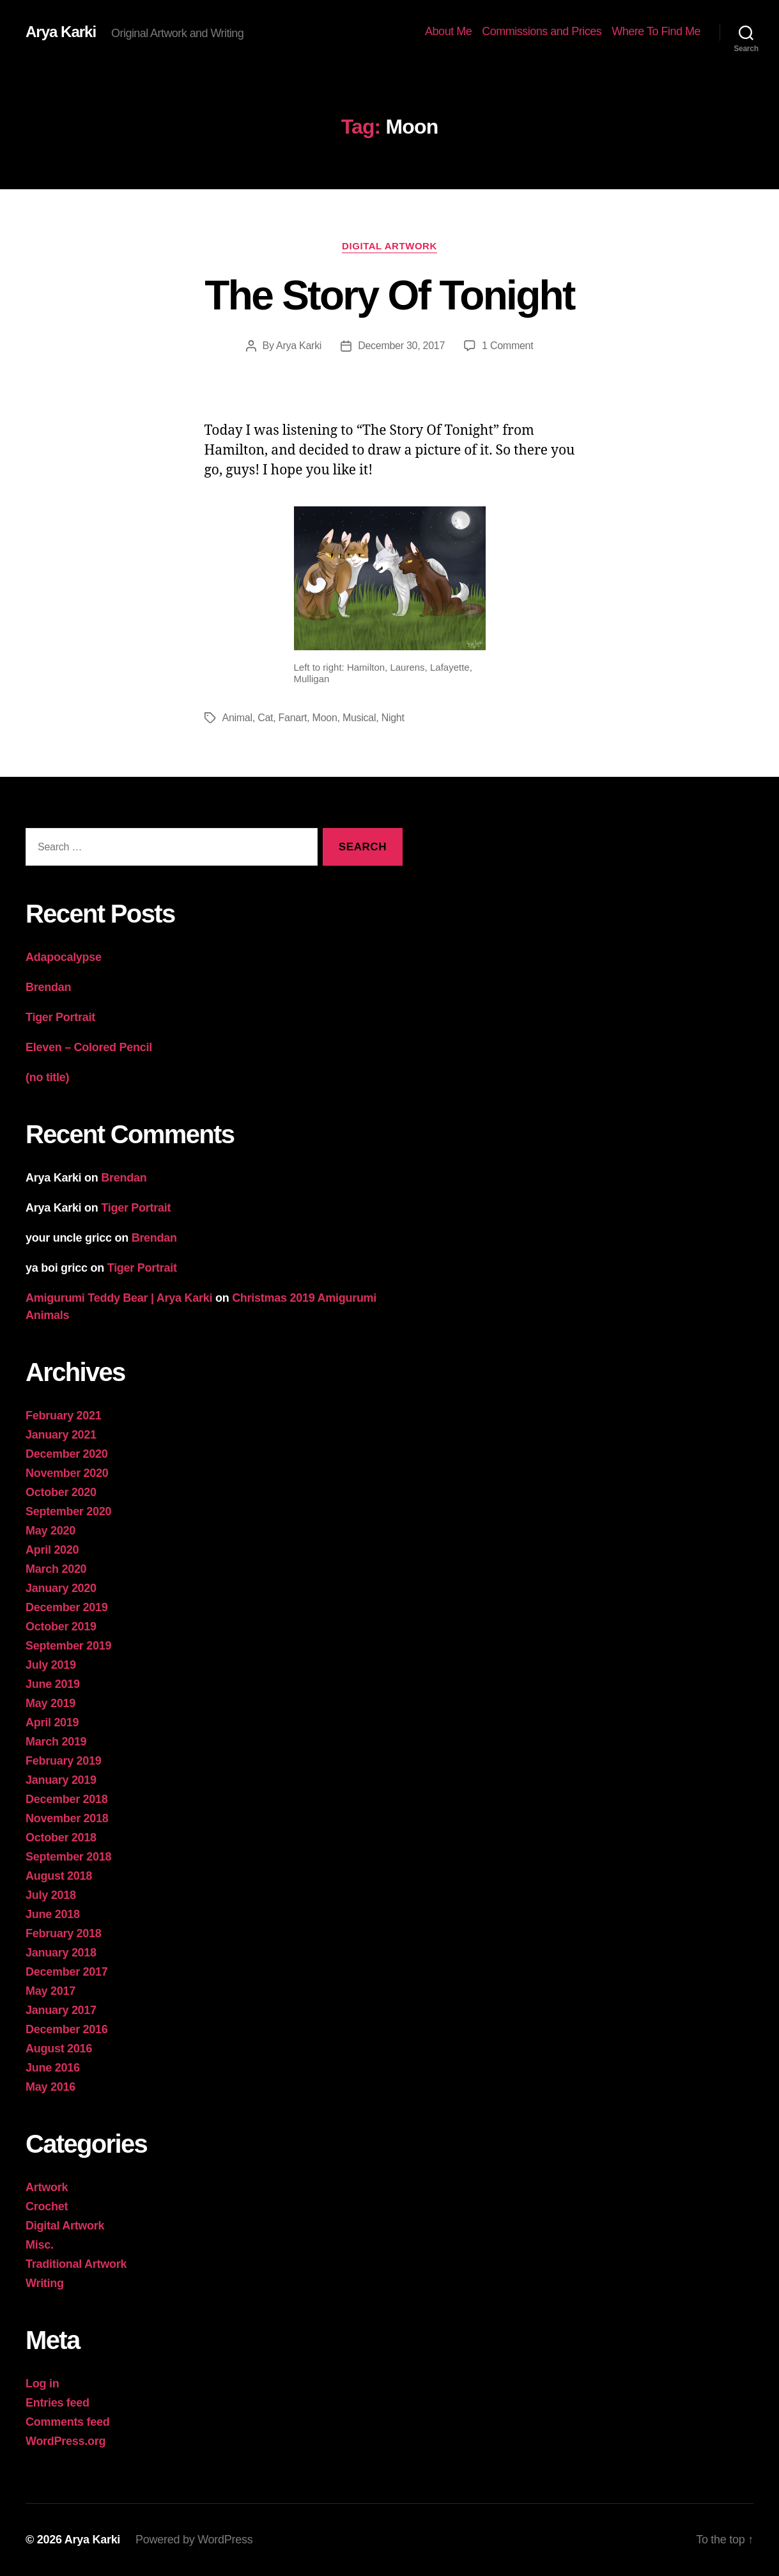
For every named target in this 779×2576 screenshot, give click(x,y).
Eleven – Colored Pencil (89, 1047)
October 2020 (61, 1492)
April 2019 (52, 1722)
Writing (45, 2283)
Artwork (47, 2187)
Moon (324, 717)
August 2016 (59, 2048)
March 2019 (56, 1741)
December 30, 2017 (401, 345)
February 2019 (64, 1760)
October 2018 (61, 1837)
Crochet (47, 2206)
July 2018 (51, 1895)
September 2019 (68, 1645)
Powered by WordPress (193, 2539)
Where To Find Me (656, 31)
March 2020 (56, 1569)
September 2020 (68, 1511)
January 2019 (61, 1780)
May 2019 (50, 1703)
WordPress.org (65, 2441)
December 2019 (67, 1607)
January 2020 (61, 1588)
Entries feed (57, 2402)
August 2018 (59, 1876)
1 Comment (507, 345)
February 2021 (64, 1415)
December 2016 (67, 2029)
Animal (237, 717)
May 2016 (50, 2086)
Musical (359, 717)
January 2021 (61, 1434)
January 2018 (61, 1952)
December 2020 (67, 1454)
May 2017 (50, 1991)
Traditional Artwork (76, 2264)
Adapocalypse (64, 957)
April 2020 (52, 1549)
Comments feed (68, 2422)
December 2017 (67, 1971)
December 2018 (67, 1799)
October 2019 (61, 1626)
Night (393, 717)
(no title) (47, 1077)
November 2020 (67, 1473)
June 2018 (53, 1914)
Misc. (40, 2244)
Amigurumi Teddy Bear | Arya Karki (119, 1298)
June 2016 (53, 2067)
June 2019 (53, 1684)
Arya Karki (61, 32)
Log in (42, 2383)
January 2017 (61, 2010)
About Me (448, 31)
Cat (265, 717)
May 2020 (50, 1530)
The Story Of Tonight (389, 295)
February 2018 (64, 1933)
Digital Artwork (389, 245)
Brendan (48, 987)
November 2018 (67, 1818)
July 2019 (51, 1665)
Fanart (293, 717)
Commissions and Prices (541, 31)
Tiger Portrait (60, 1017)
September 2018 (68, 1856)
